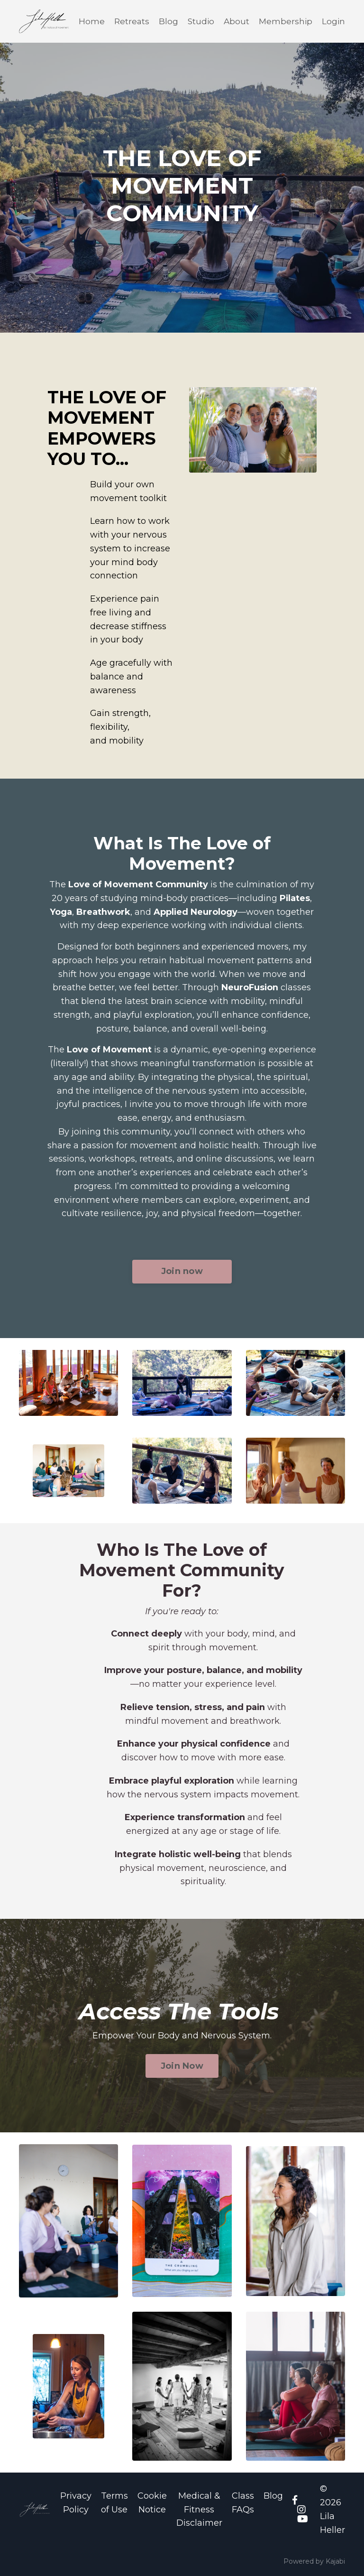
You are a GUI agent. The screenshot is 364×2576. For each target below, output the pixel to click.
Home (88, 20)
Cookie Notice (152, 2503)
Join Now (182, 2066)
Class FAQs (243, 2503)
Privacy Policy (75, 2503)
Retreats (128, 20)
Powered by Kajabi (314, 2561)
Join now (182, 1270)
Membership (284, 20)
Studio (198, 20)
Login (333, 20)
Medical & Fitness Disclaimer (199, 2510)
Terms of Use (114, 2503)
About (235, 20)
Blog (165, 20)
